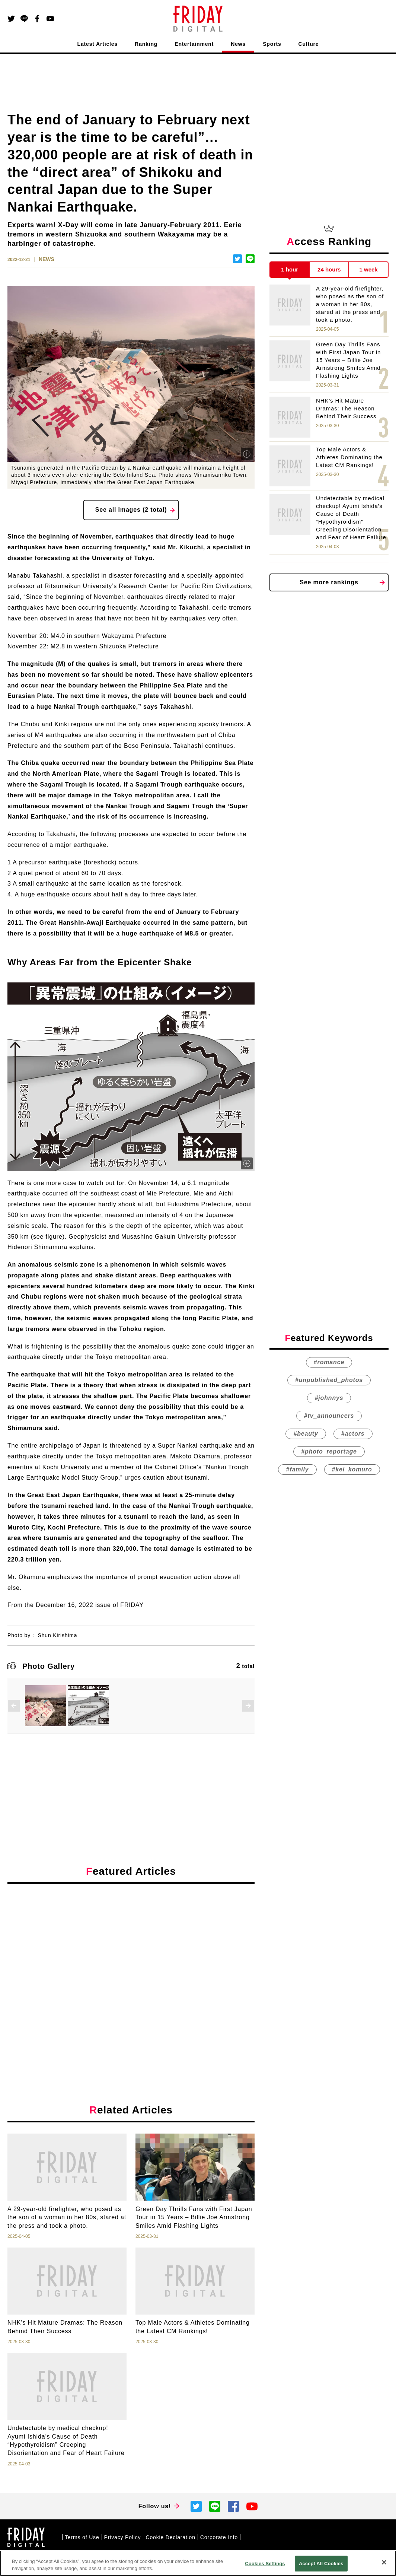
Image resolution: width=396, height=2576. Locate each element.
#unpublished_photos (329, 1380)
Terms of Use (82, 2537)
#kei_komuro (352, 1469)
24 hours (329, 269)
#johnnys (329, 1398)
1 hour (289, 269)
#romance (329, 1362)
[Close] (384, 2562)
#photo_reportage (329, 1451)
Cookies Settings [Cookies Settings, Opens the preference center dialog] (265, 2563)
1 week (369, 269)
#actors (353, 1433)
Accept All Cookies (321, 2563)
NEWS (46, 259)
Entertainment (194, 44)
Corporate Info (219, 2537)
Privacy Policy (122, 2537)
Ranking (146, 44)
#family (297, 1469)
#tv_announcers (329, 1416)
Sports (272, 44)
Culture (308, 44)
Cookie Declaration (170, 2537)
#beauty (305, 1433)
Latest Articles (97, 44)
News (238, 44)
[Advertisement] (131, 1958)
